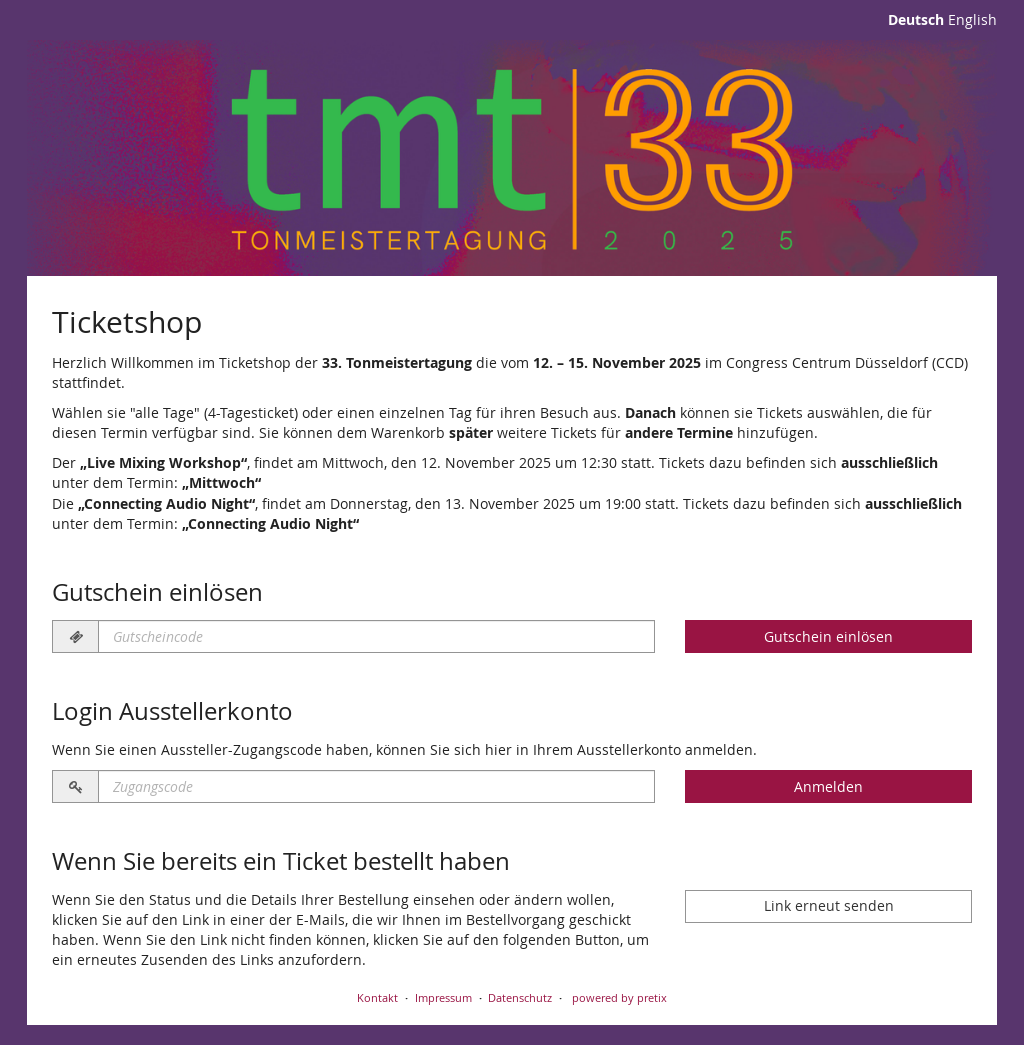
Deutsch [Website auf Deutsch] (916, 19)
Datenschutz (520, 997)
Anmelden (828, 786)
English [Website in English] (972, 19)
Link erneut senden (829, 905)
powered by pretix (619, 997)
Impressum (443, 997)
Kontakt (377, 997)
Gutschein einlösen (828, 636)
